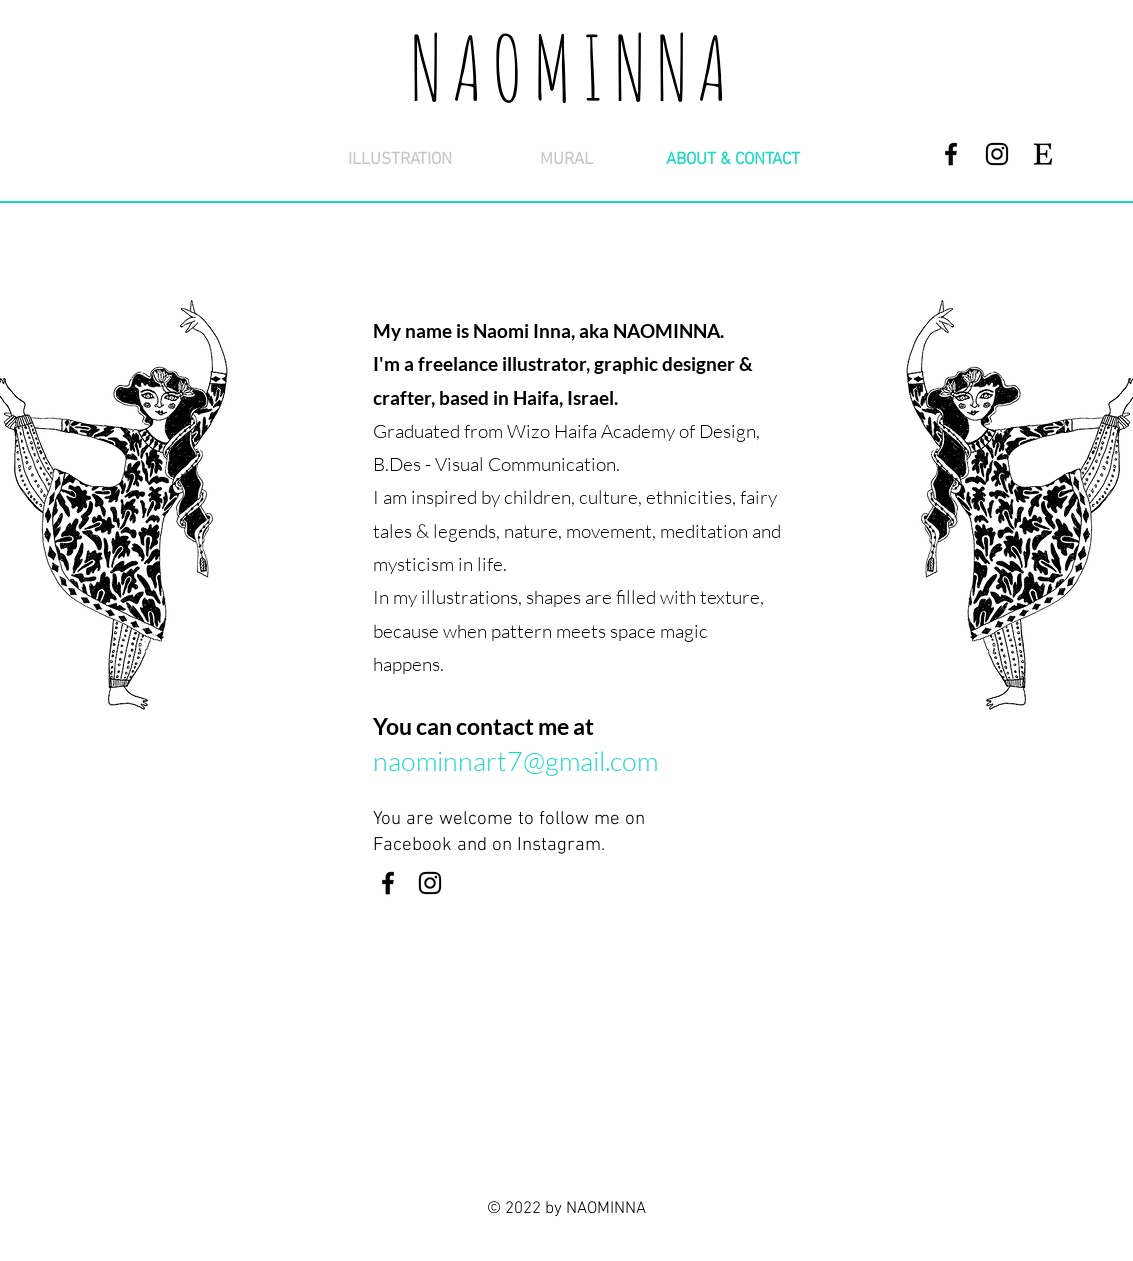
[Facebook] (951, 154)
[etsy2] (1043, 154)
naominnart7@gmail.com (515, 760)
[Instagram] (997, 154)
